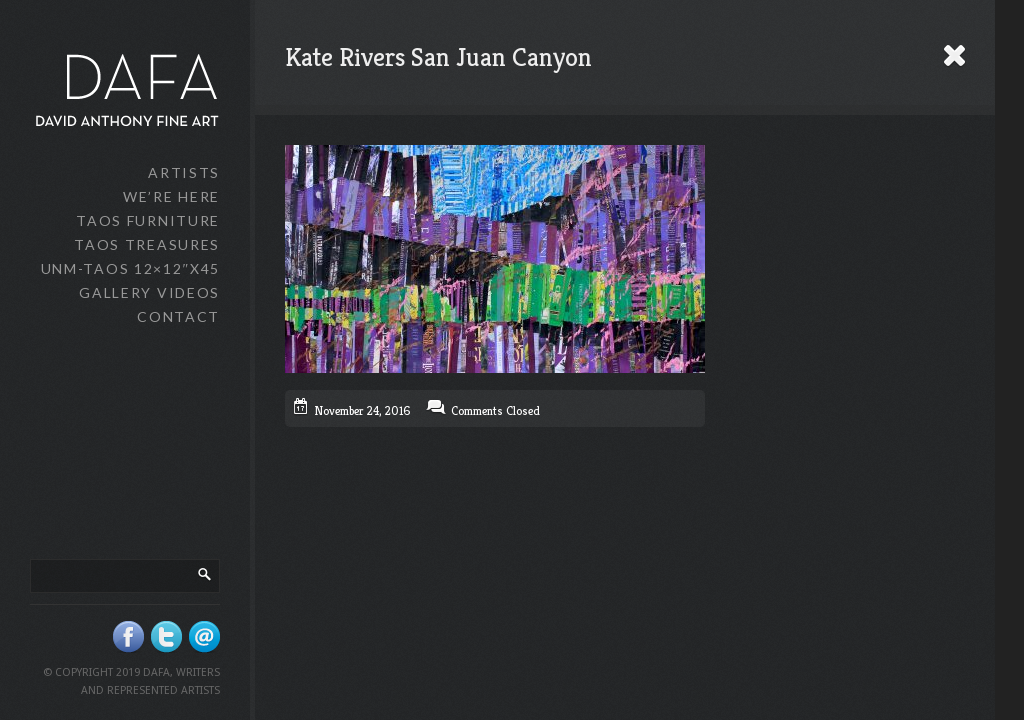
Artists (184, 172)
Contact (178, 316)
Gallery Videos (149, 292)
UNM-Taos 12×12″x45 (130, 268)
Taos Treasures (147, 244)
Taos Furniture (148, 220)
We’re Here (171, 196)
